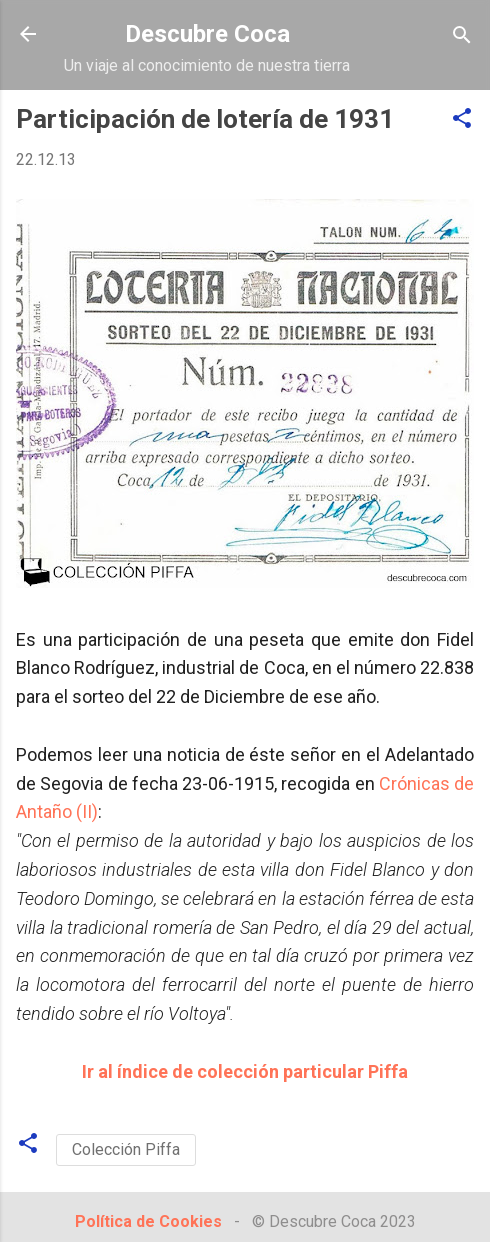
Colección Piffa (126, 1149)
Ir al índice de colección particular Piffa (245, 1071)
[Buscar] (462, 36)
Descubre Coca (207, 34)
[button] (462, 119)
